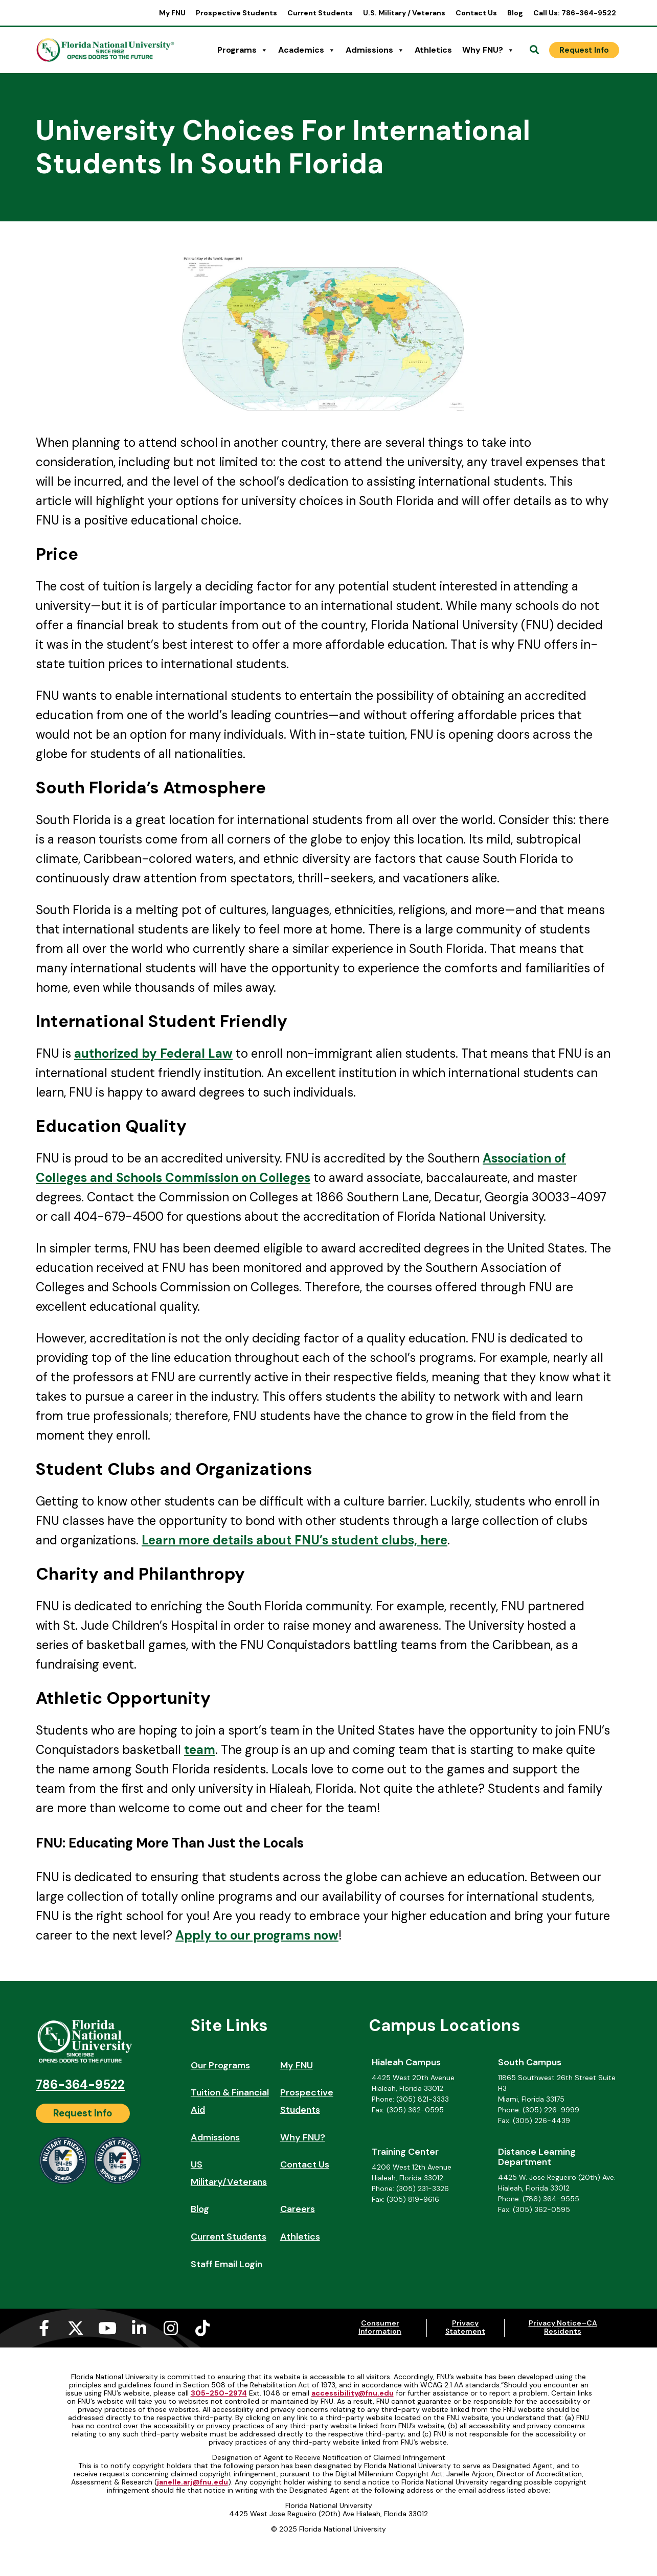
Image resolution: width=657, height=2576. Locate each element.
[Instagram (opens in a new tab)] (171, 2328)
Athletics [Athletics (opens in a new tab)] (433, 49)
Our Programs (220, 2065)
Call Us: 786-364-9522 (574, 12)
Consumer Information (379, 2327)
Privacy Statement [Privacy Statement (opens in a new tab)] (465, 2327)
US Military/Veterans (229, 2173)
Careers (297, 2209)
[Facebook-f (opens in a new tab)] (44, 2328)
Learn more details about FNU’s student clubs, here (294, 1540)
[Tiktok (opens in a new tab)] (202, 2328)
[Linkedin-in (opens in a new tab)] (139, 2328)
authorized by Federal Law (153, 1053)
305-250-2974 (219, 2393)
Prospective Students (236, 12)
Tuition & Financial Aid (230, 2101)
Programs (242, 50)
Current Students (320, 12)
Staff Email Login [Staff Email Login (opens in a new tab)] (226, 2264)
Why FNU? (488, 50)
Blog (515, 12)
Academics (306, 50)
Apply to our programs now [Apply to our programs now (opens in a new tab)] (256, 1935)
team (199, 1750)
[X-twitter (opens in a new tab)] (75, 2328)
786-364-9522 (80, 2084)
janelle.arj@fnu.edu (192, 2482)
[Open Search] (534, 50)
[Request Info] (584, 50)
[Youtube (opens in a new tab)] (107, 2328)
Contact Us (476, 12)
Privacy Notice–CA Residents (563, 2327)
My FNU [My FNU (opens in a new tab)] (172, 12)
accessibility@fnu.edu (352, 2393)
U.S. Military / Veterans (404, 12)
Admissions (375, 50)
